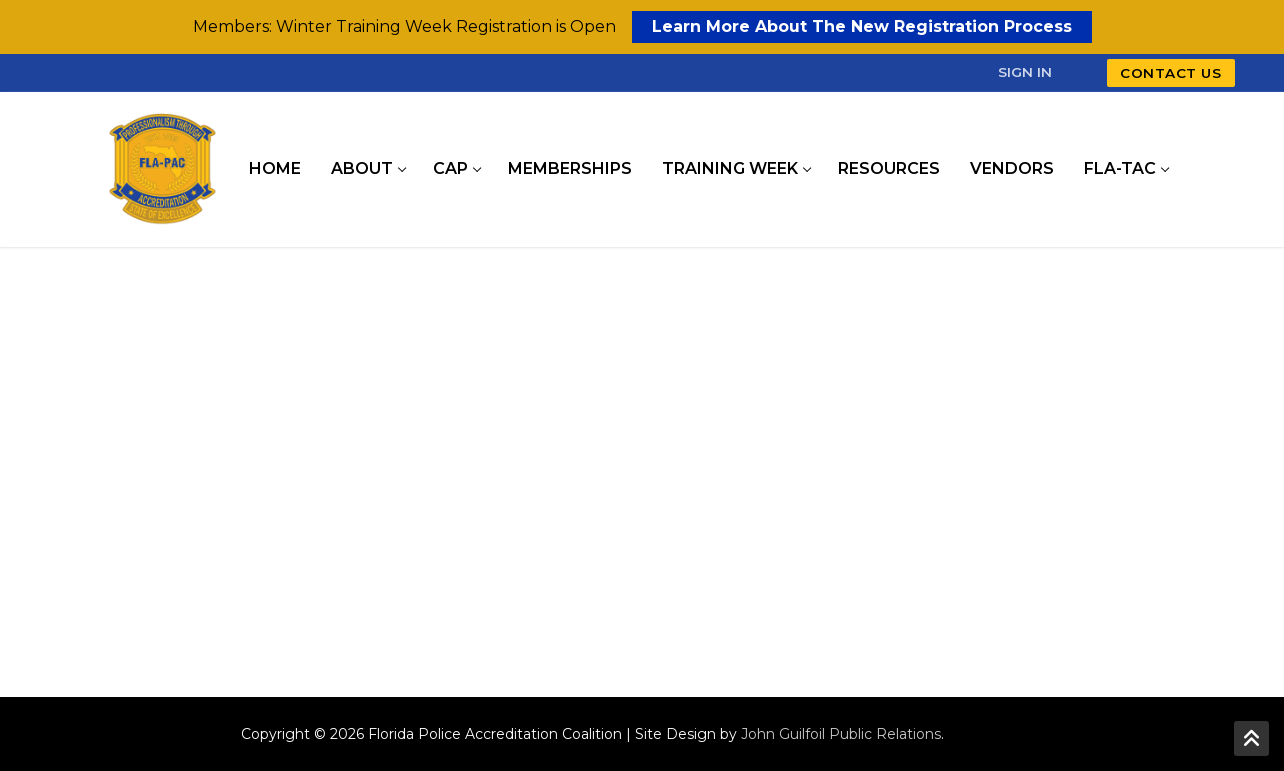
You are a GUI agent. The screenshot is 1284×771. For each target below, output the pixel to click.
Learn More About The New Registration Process (862, 26)
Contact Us (1170, 73)
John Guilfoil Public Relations (841, 734)
